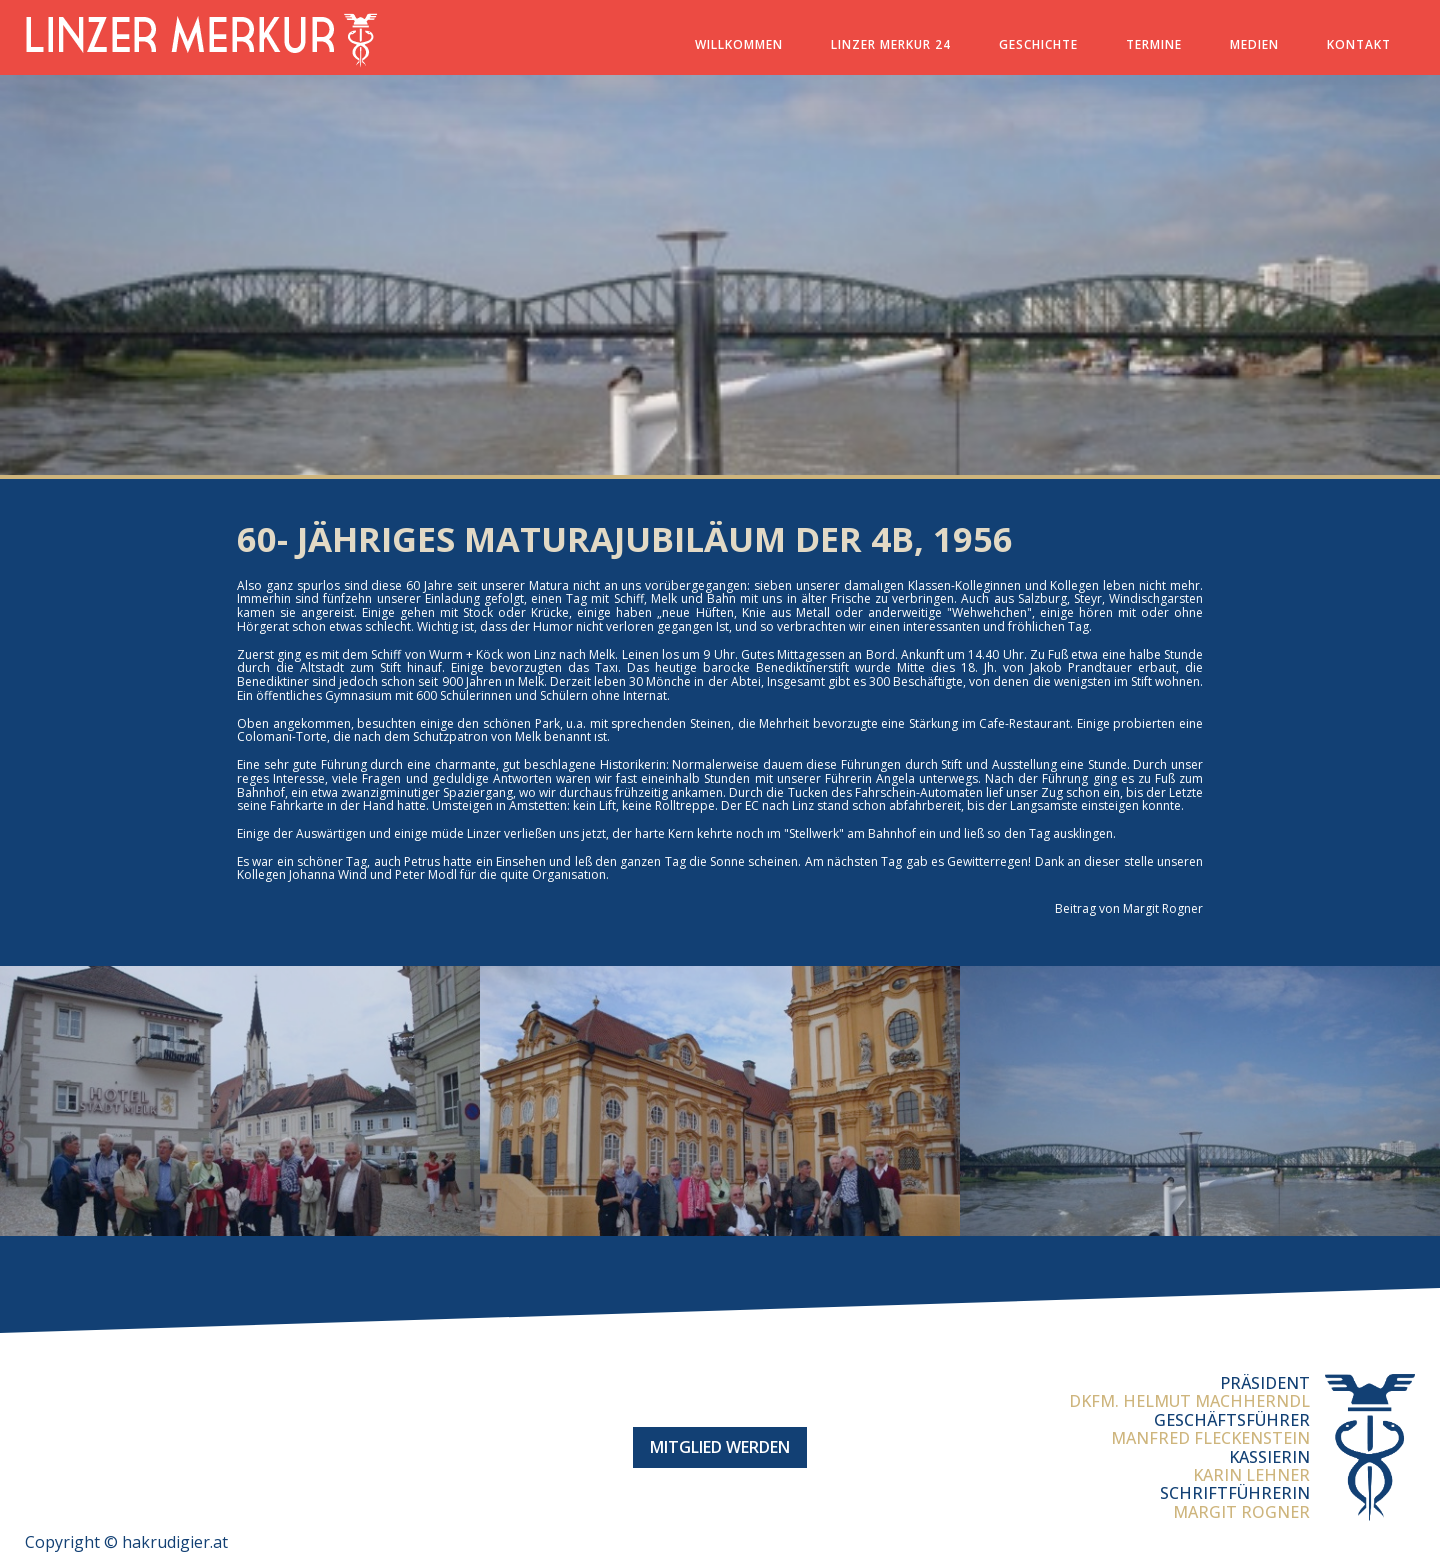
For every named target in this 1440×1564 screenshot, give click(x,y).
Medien (1254, 44)
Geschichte (1038, 44)
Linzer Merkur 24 (891, 44)
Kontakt (1359, 44)
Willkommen (739, 44)
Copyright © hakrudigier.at (126, 1542)
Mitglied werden (720, 1447)
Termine (1154, 44)
